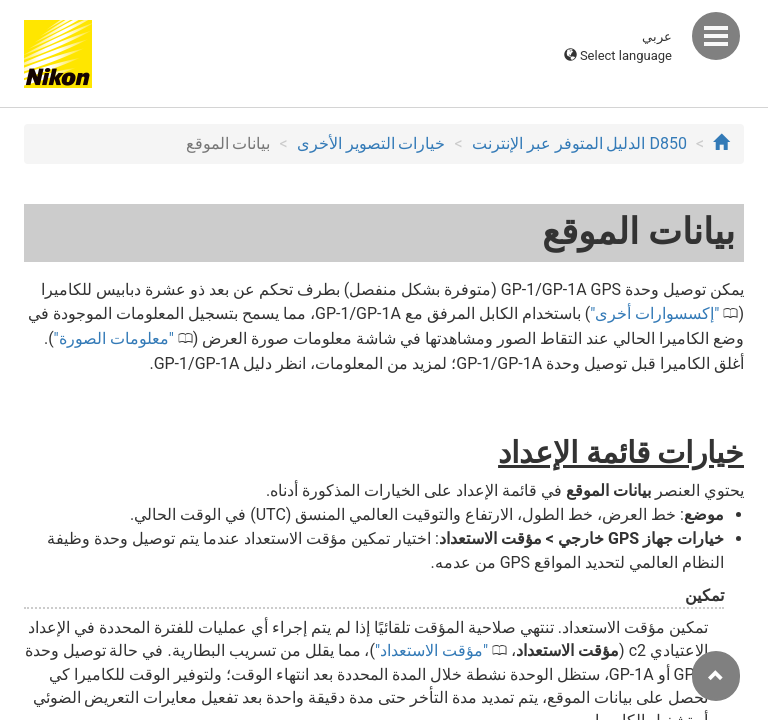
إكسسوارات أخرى (654, 313)
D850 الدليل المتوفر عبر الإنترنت (579, 143)
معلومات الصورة (114, 338)
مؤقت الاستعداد (431, 650)
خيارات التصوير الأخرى (371, 143)
